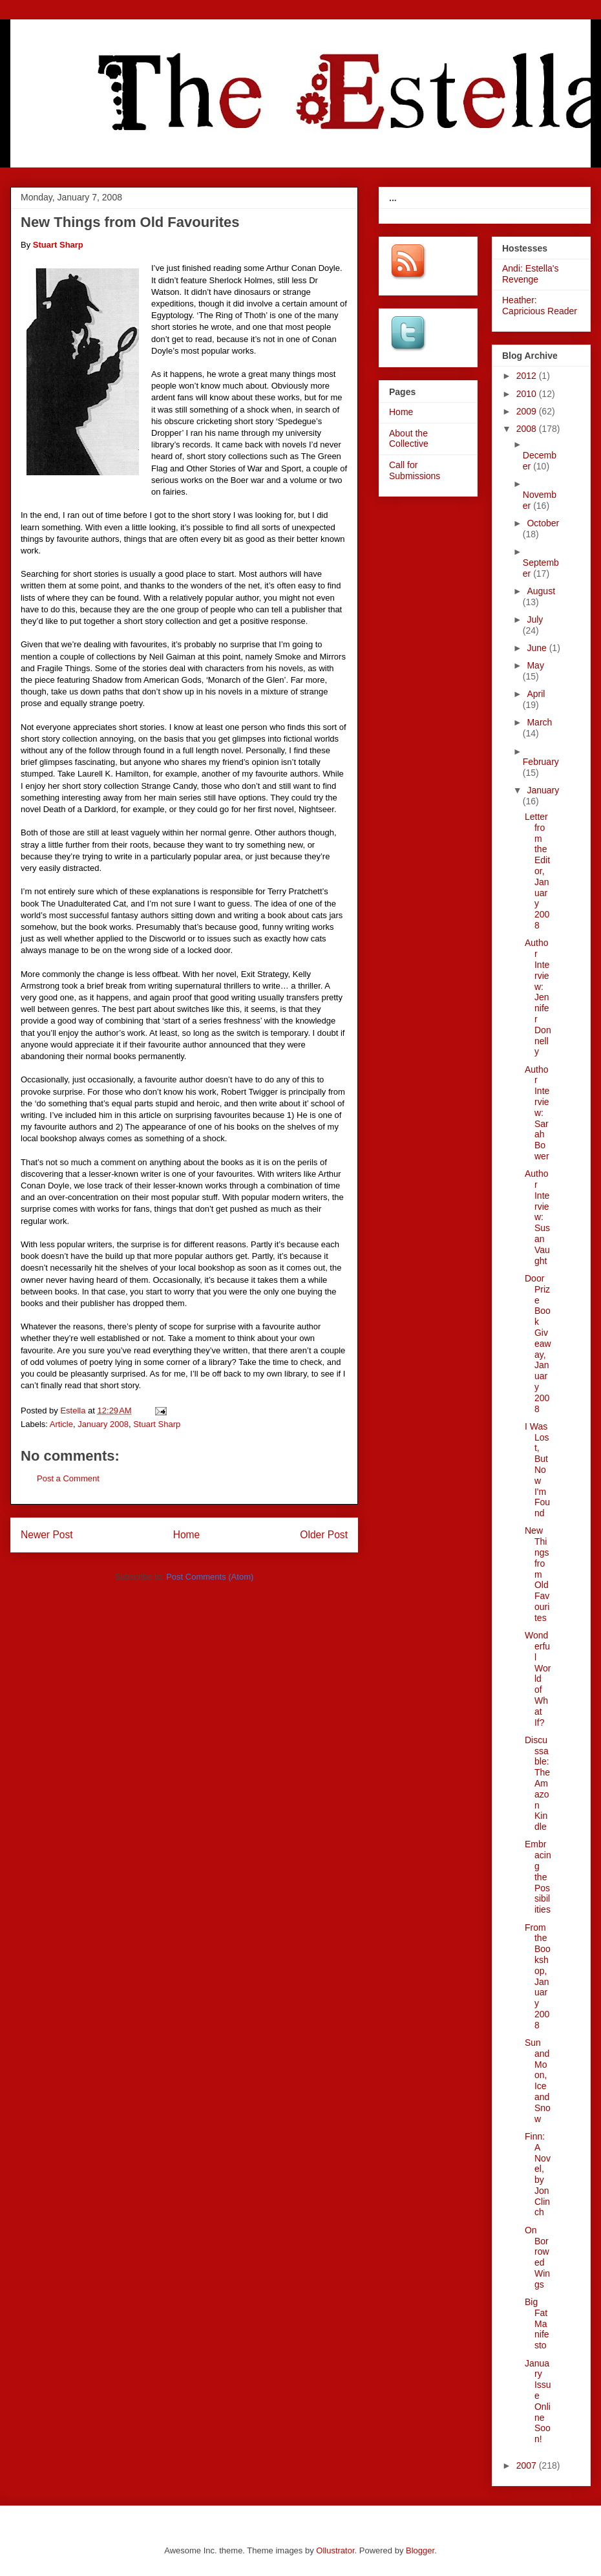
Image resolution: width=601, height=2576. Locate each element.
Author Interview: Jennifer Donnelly (538, 997)
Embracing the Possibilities (538, 1877)
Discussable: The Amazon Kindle (537, 1783)
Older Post (324, 1534)
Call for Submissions (414, 470)
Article (61, 1424)
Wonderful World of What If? (538, 1678)
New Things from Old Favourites (537, 1573)
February (541, 762)
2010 (527, 394)
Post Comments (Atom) (209, 1577)
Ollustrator (335, 2550)
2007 (527, 2465)
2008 (527, 429)
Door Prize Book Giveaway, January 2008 (538, 1343)
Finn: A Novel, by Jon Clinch (538, 2174)
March (539, 722)
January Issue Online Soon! (538, 2401)
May (535, 665)
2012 (527, 375)
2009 (527, 411)
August (541, 591)
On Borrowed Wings (537, 2257)
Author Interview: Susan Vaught (537, 1216)
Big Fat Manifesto (537, 2323)
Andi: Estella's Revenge (530, 273)
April (536, 694)
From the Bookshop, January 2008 (538, 1976)
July (535, 619)
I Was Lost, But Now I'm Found (537, 1469)
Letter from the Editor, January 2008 (537, 870)
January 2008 (103, 1424)
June (538, 648)
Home (186, 1534)
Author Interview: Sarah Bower (537, 1112)
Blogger (420, 2550)
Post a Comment (68, 1478)
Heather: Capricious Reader (539, 305)
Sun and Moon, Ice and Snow (538, 2080)
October (543, 523)
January (543, 790)
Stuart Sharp (156, 1424)
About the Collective (408, 438)
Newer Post (47, 1534)
